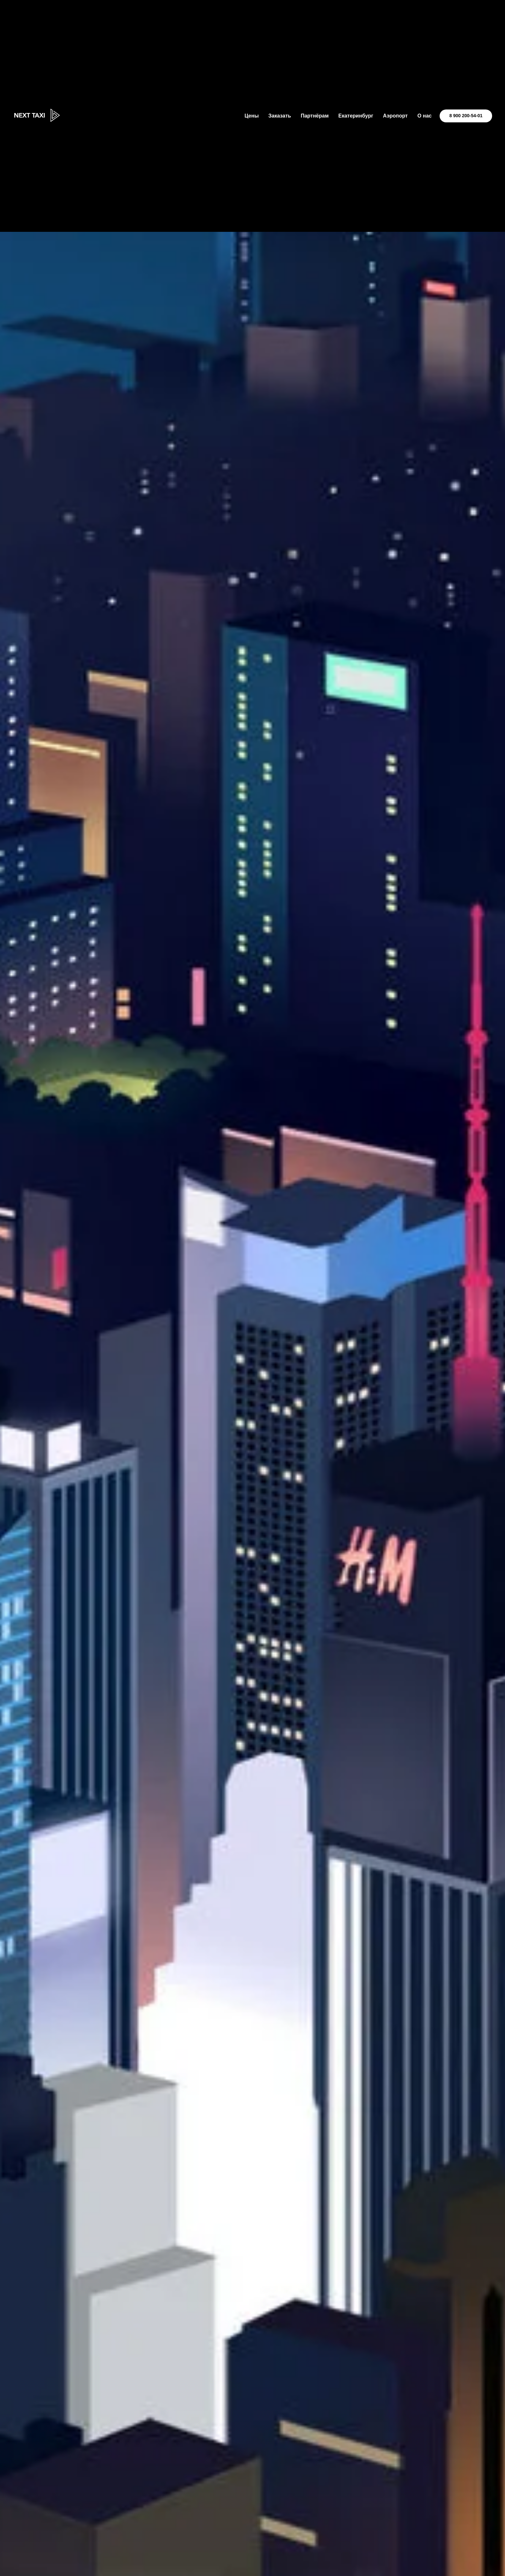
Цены (251, 115)
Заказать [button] (279, 115)
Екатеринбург (355, 115)
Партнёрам (315, 115)
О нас (424, 115)
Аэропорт (395, 115)
